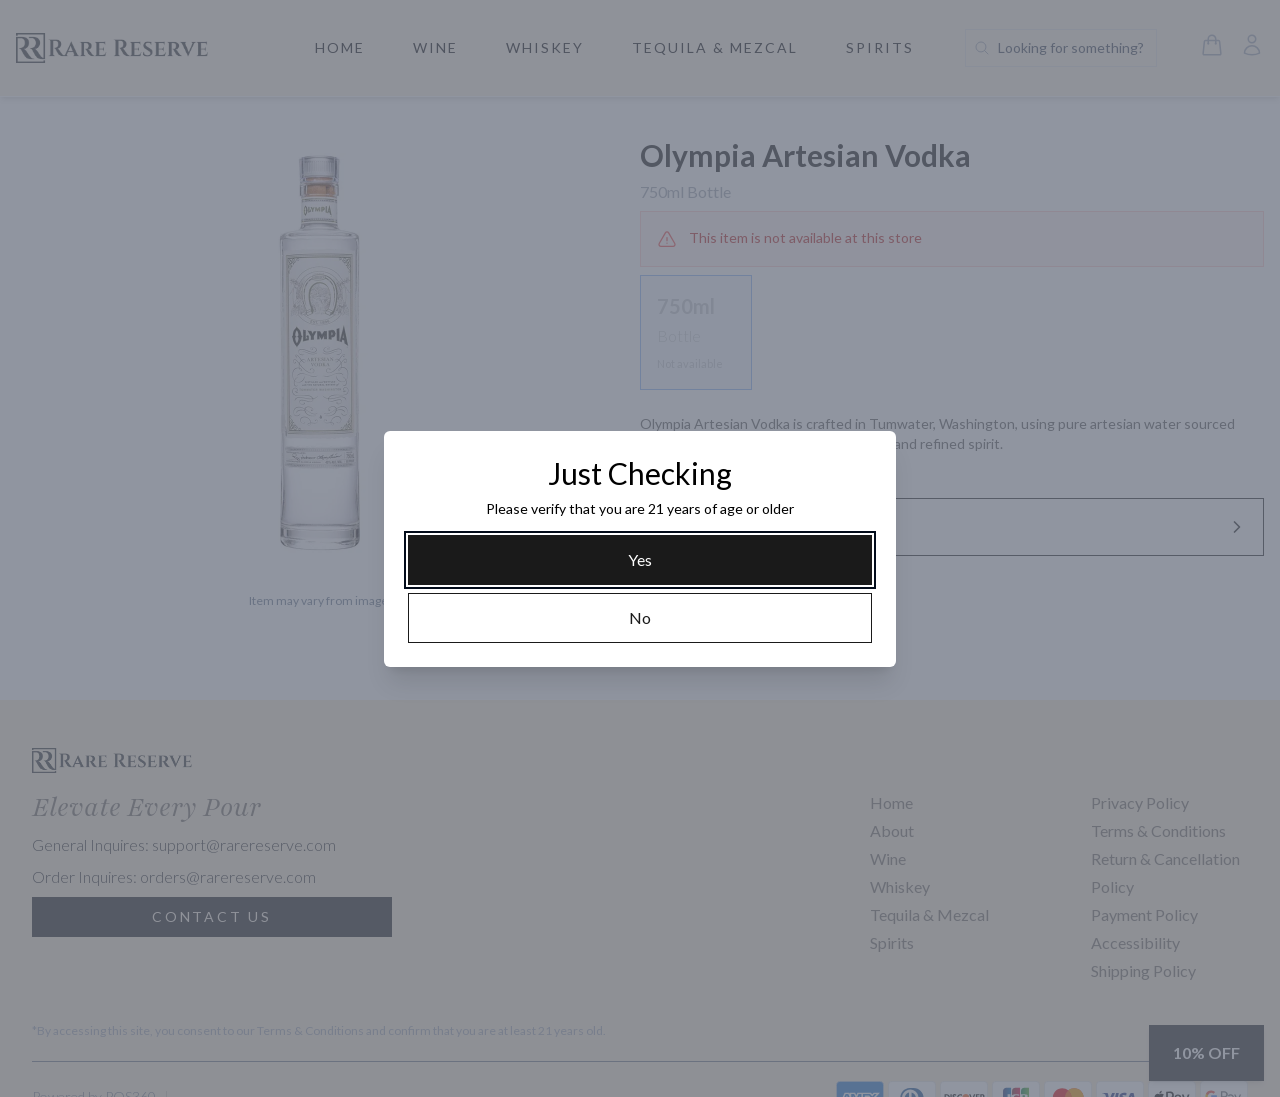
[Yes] (640, 560)
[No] (640, 618)
